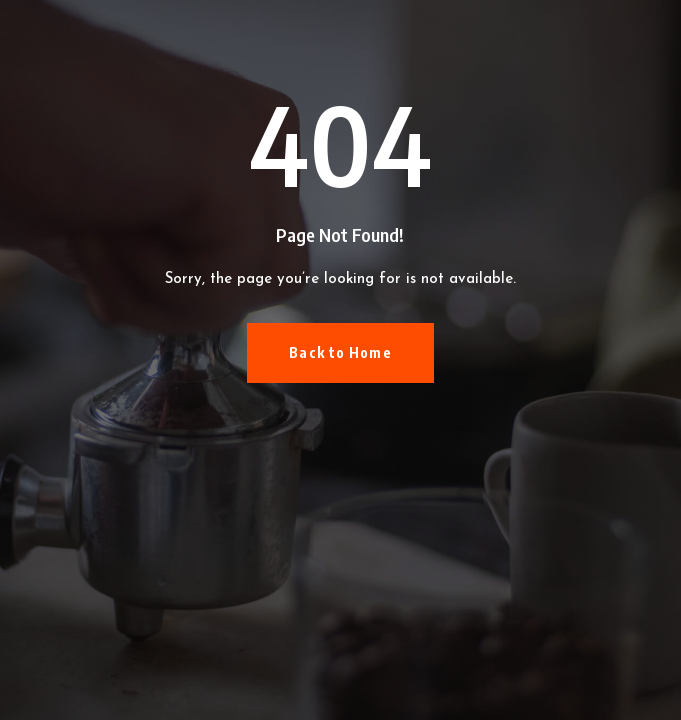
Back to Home (340, 352)
